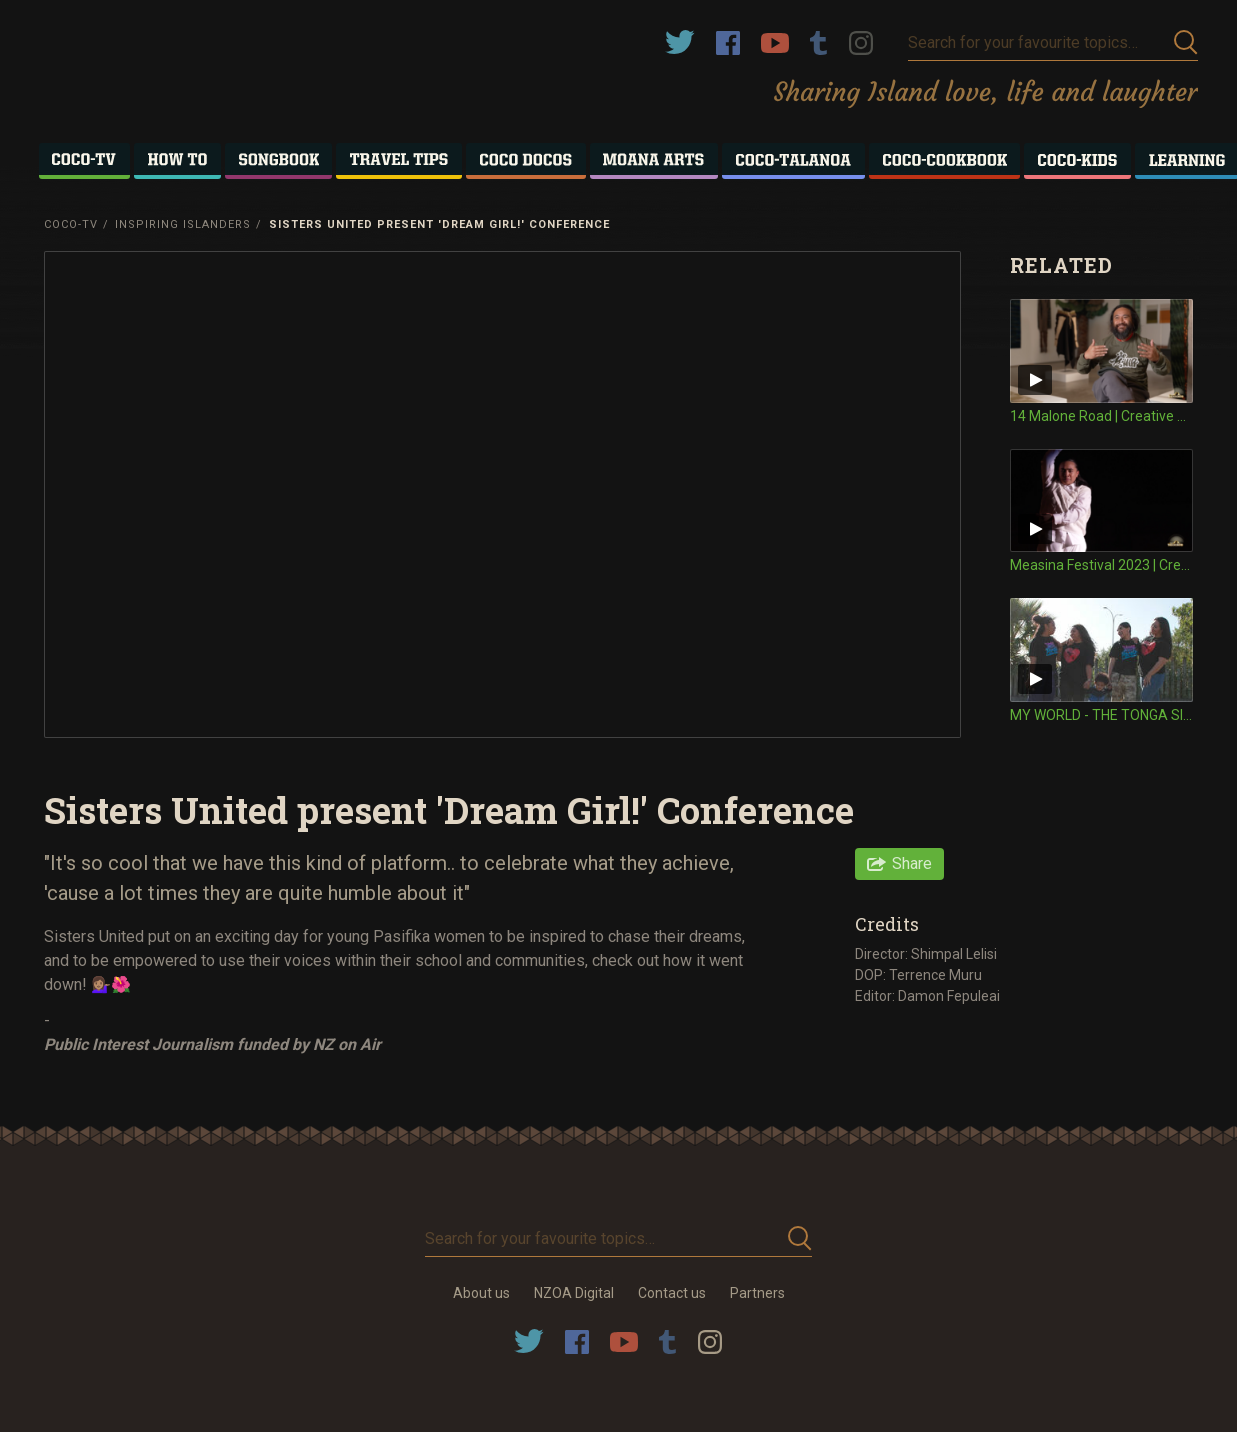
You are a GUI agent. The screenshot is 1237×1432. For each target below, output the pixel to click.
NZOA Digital (574, 1293)
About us (481, 1293)
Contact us (672, 1293)
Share (912, 863)
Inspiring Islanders (183, 224)
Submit (1186, 42)
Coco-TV (71, 224)
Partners (757, 1293)
